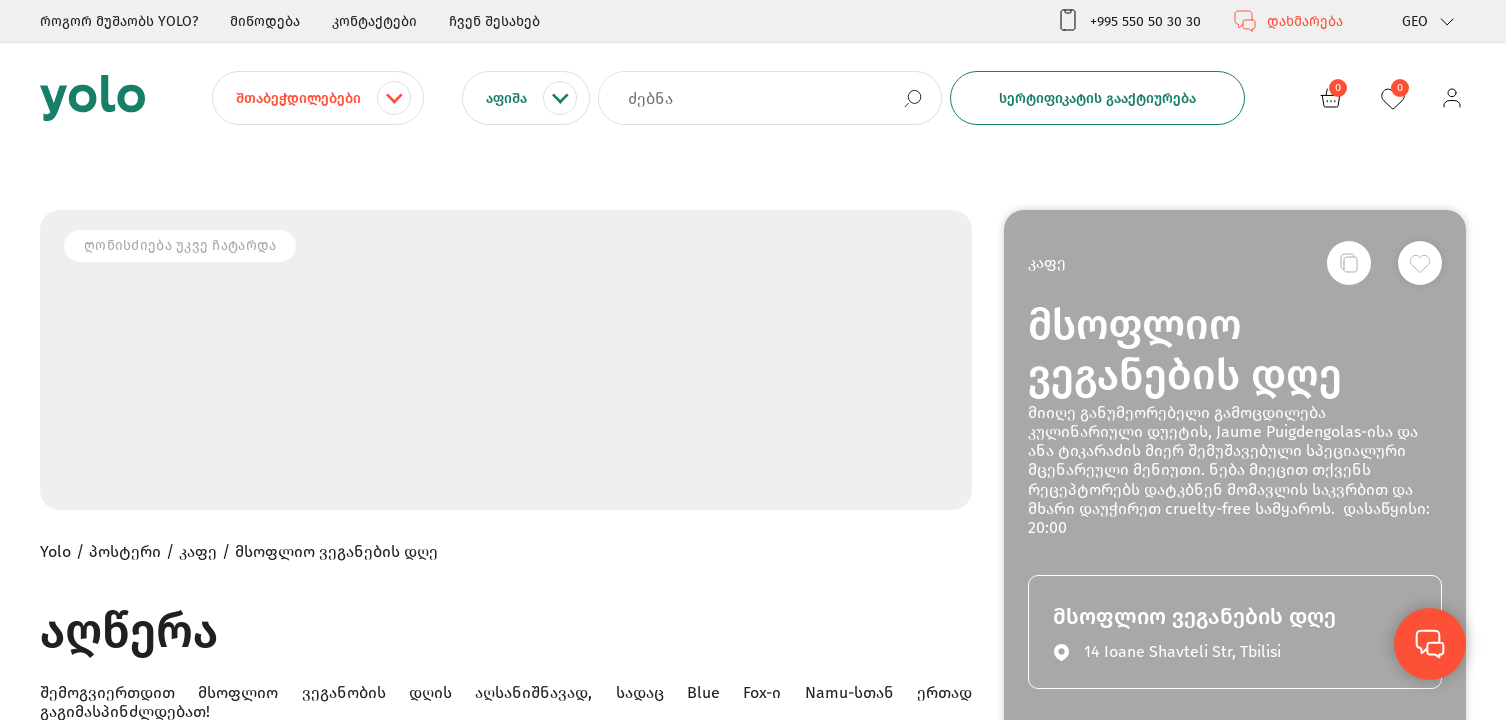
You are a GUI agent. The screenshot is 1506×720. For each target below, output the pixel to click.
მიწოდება (265, 21)
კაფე (1047, 262)
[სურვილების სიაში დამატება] (1420, 263)
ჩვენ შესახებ (494, 21)
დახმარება (1288, 21)
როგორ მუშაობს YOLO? (119, 21)
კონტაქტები (374, 21)
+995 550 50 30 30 (1128, 21)
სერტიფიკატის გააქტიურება (1097, 98)
